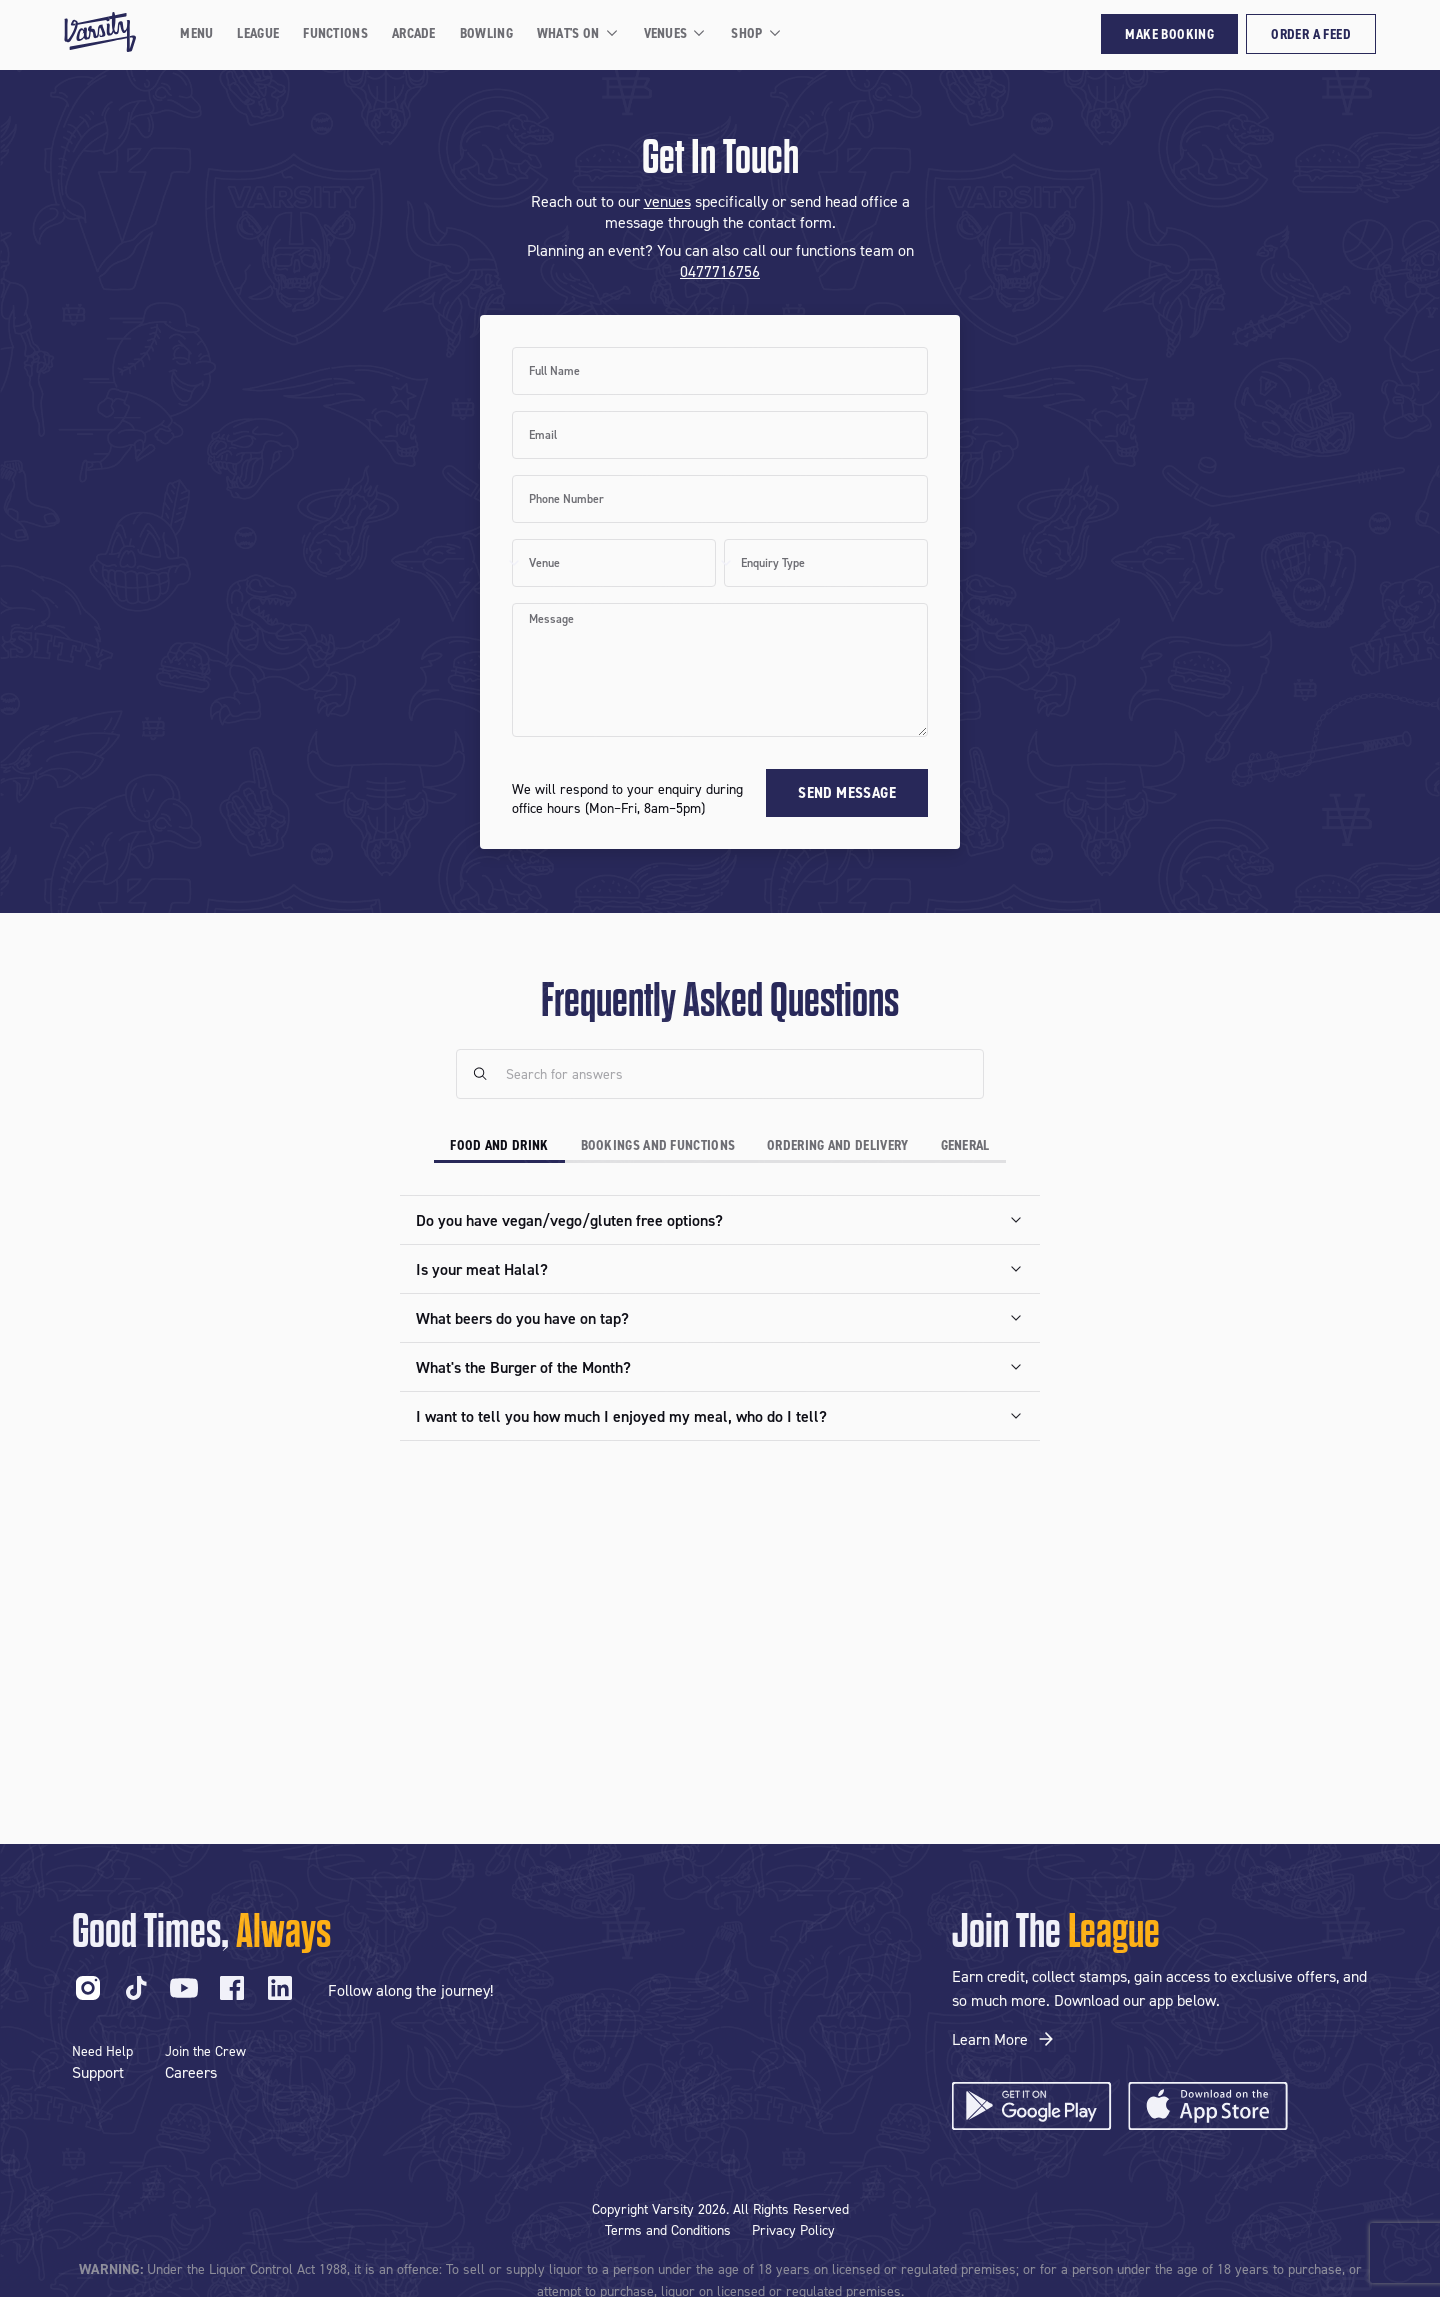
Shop (756, 33)
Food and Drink (499, 1145)
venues (667, 201)
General (965, 1145)
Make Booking (1169, 34)
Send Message (847, 792)
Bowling (486, 33)
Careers (191, 2072)
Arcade (414, 33)
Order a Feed (1311, 34)
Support (98, 2072)
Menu (196, 33)
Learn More (1004, 2039)
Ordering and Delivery (837, 1145)
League (258, 33)
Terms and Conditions (668, 2229)
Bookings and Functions (658, 1145)
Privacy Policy (793, 2229)
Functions (335, 33)
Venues (676, 33)
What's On (578, 33)
